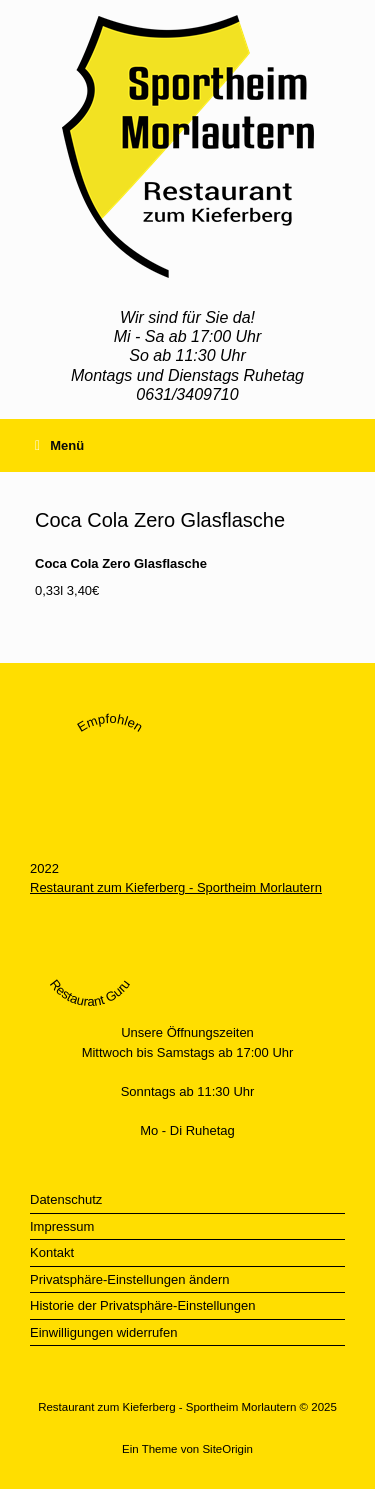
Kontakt (52, 1252)
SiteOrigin (227, 1449)
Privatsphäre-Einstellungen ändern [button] (129, 1279)
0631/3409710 (187, 394)
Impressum (62, 1226)
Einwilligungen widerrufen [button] (103, 1332)
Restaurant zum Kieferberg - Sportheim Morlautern (176, 887)
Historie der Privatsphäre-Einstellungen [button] (142, 1305)
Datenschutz (66, 1199)
